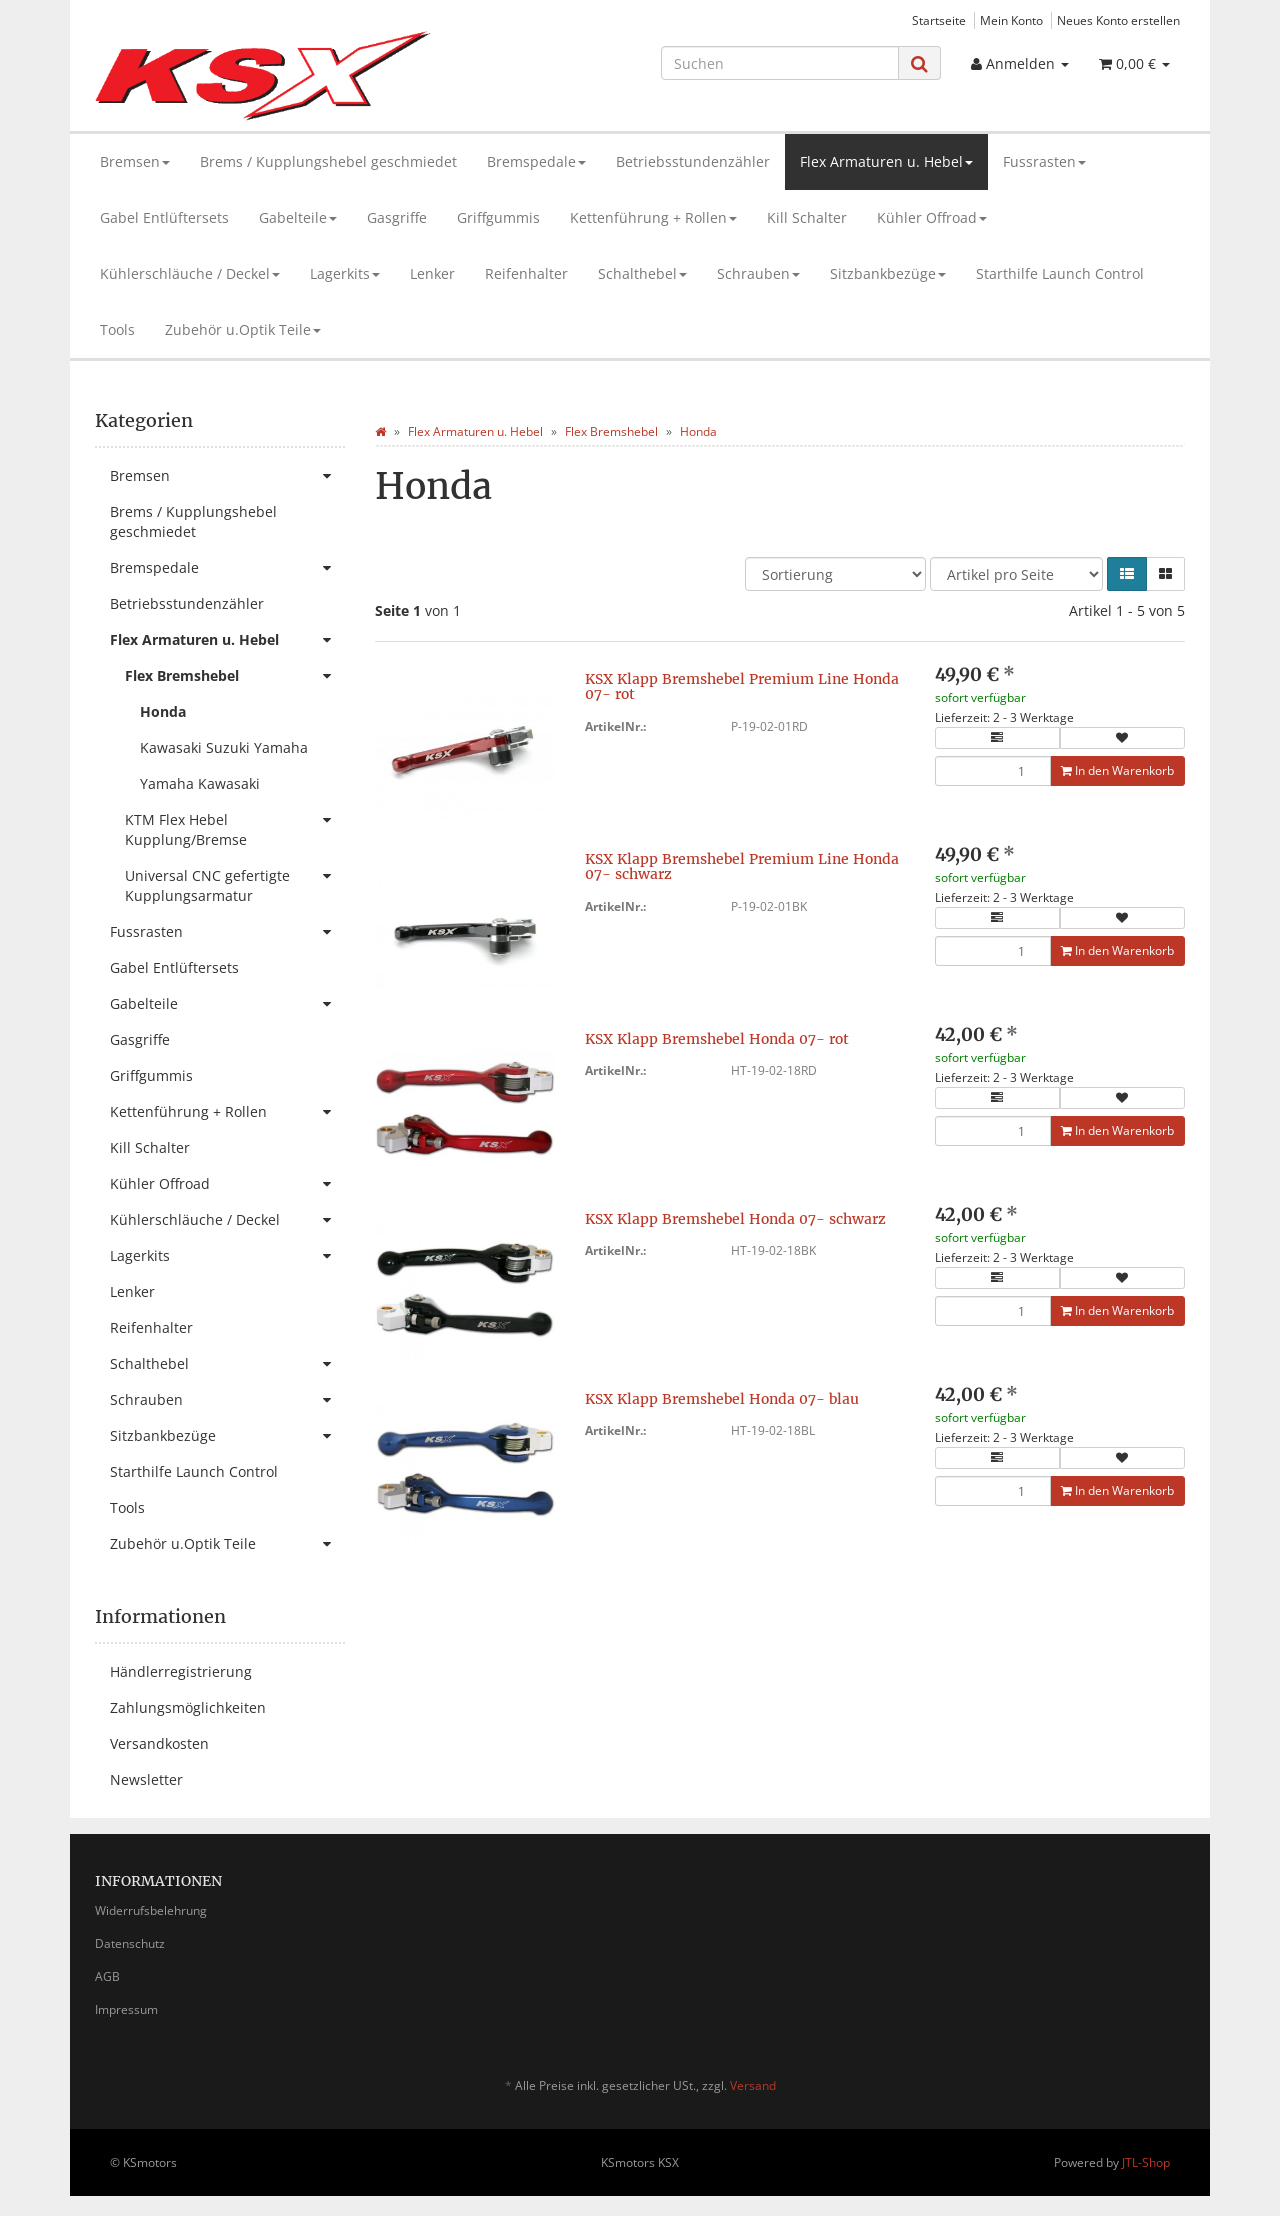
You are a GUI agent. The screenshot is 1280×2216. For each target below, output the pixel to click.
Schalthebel (642, 273)
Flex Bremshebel (235, 676)
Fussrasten (1044, 161)
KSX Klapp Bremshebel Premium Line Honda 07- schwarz (742, 866)
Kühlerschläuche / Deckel (190, 273)
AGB (107, 1976)
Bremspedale (536, 161)
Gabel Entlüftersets (164, 217)
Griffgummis (498, 217)
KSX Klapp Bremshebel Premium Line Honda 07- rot (742, 686)
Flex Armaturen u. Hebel (886, 161)
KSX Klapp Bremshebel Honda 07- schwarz (735, 1219)
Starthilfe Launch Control (1060, 273)
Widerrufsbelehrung (151, 1910)
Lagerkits (345, 273)
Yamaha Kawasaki (200, 783)
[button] (1127, 574)
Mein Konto (1011, 20)
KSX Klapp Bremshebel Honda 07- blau (722, 1399)
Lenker (432, 273)
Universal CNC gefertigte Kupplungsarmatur (235, 881)
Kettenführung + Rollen (653, 217)
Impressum (126, 2009)
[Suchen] (780, 63)
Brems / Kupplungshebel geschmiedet (328, 161)
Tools (117, 329)
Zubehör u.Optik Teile (243, 329)
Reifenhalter (526, 273)
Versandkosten (159, 1743)
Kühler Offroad (932, 217)
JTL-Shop (1146, 2162)
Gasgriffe (397, 217)
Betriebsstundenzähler (693, 161)
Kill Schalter (807, 217)
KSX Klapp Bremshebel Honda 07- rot (717, 1039)
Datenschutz (130, 1943)
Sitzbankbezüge (888, 273)
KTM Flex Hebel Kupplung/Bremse (235, 825)
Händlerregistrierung (181, 1671)
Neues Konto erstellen (1118, 20)
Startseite (939, 20)
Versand (753, 2085)
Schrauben (758, 273)
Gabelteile (298, 217)
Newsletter (146, 1779)
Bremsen (135, 161)
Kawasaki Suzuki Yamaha (224, 747)
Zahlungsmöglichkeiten (188, 1707)
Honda (163, 711)
